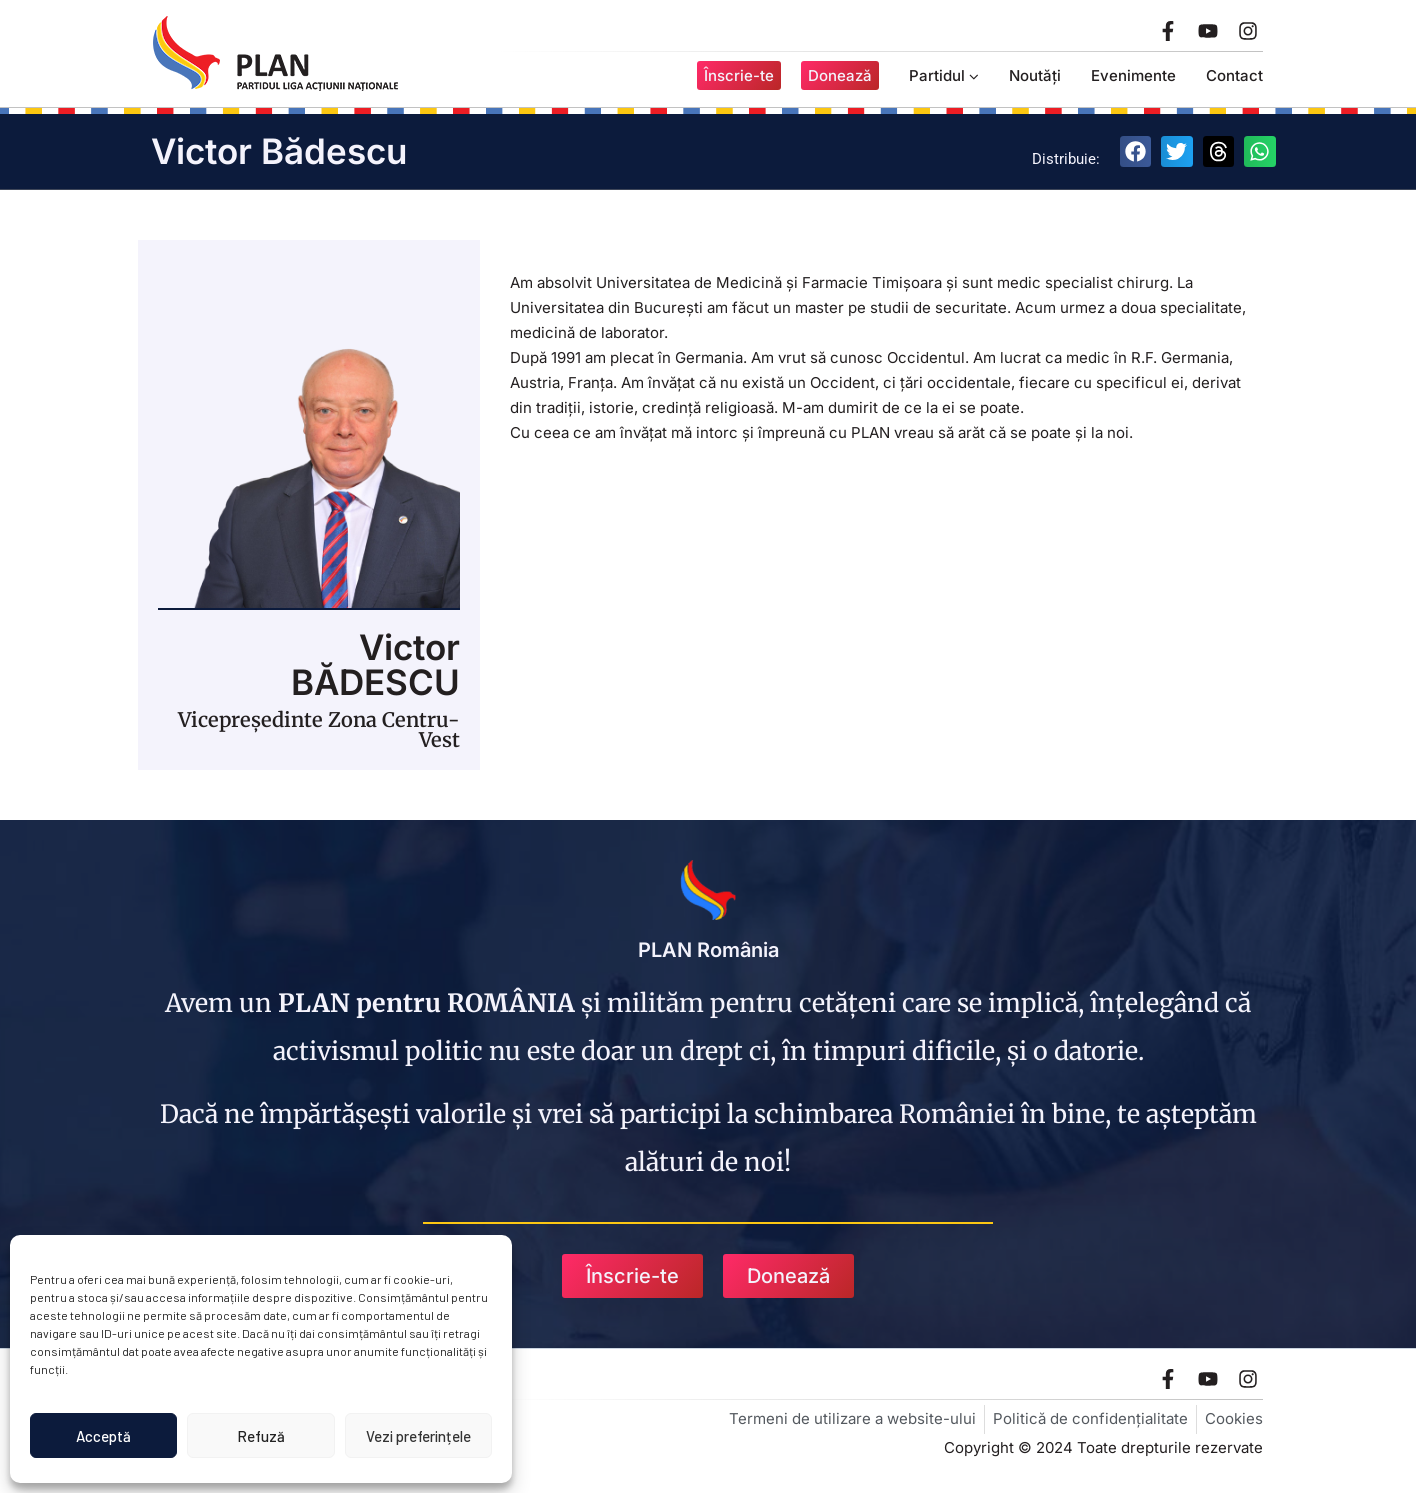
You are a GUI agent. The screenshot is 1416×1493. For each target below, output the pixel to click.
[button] (1136, 152)
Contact (1234, 75)
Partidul (944, 75)
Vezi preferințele (418, 1436)
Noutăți (1035, 75)
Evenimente (1133, 75)
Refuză (261, 1436)
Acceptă (103, 1436)
